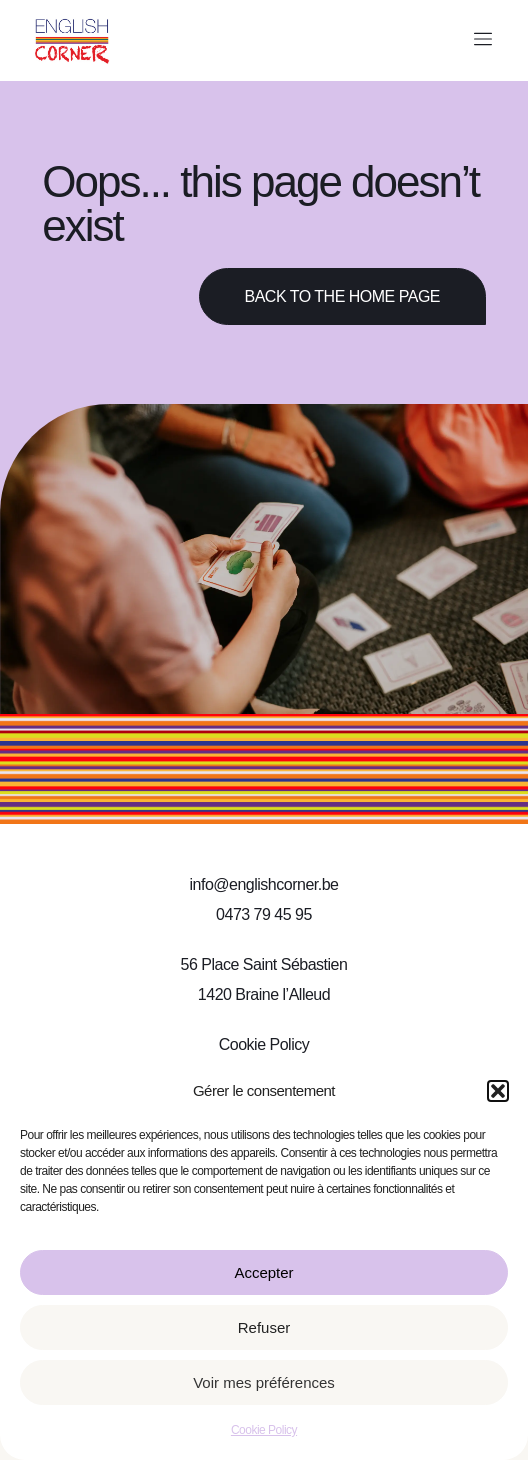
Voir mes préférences (264, 1382)
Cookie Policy (264, 1430)
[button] (498, 1091)
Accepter (263, 1272)
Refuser (264, 1327)
